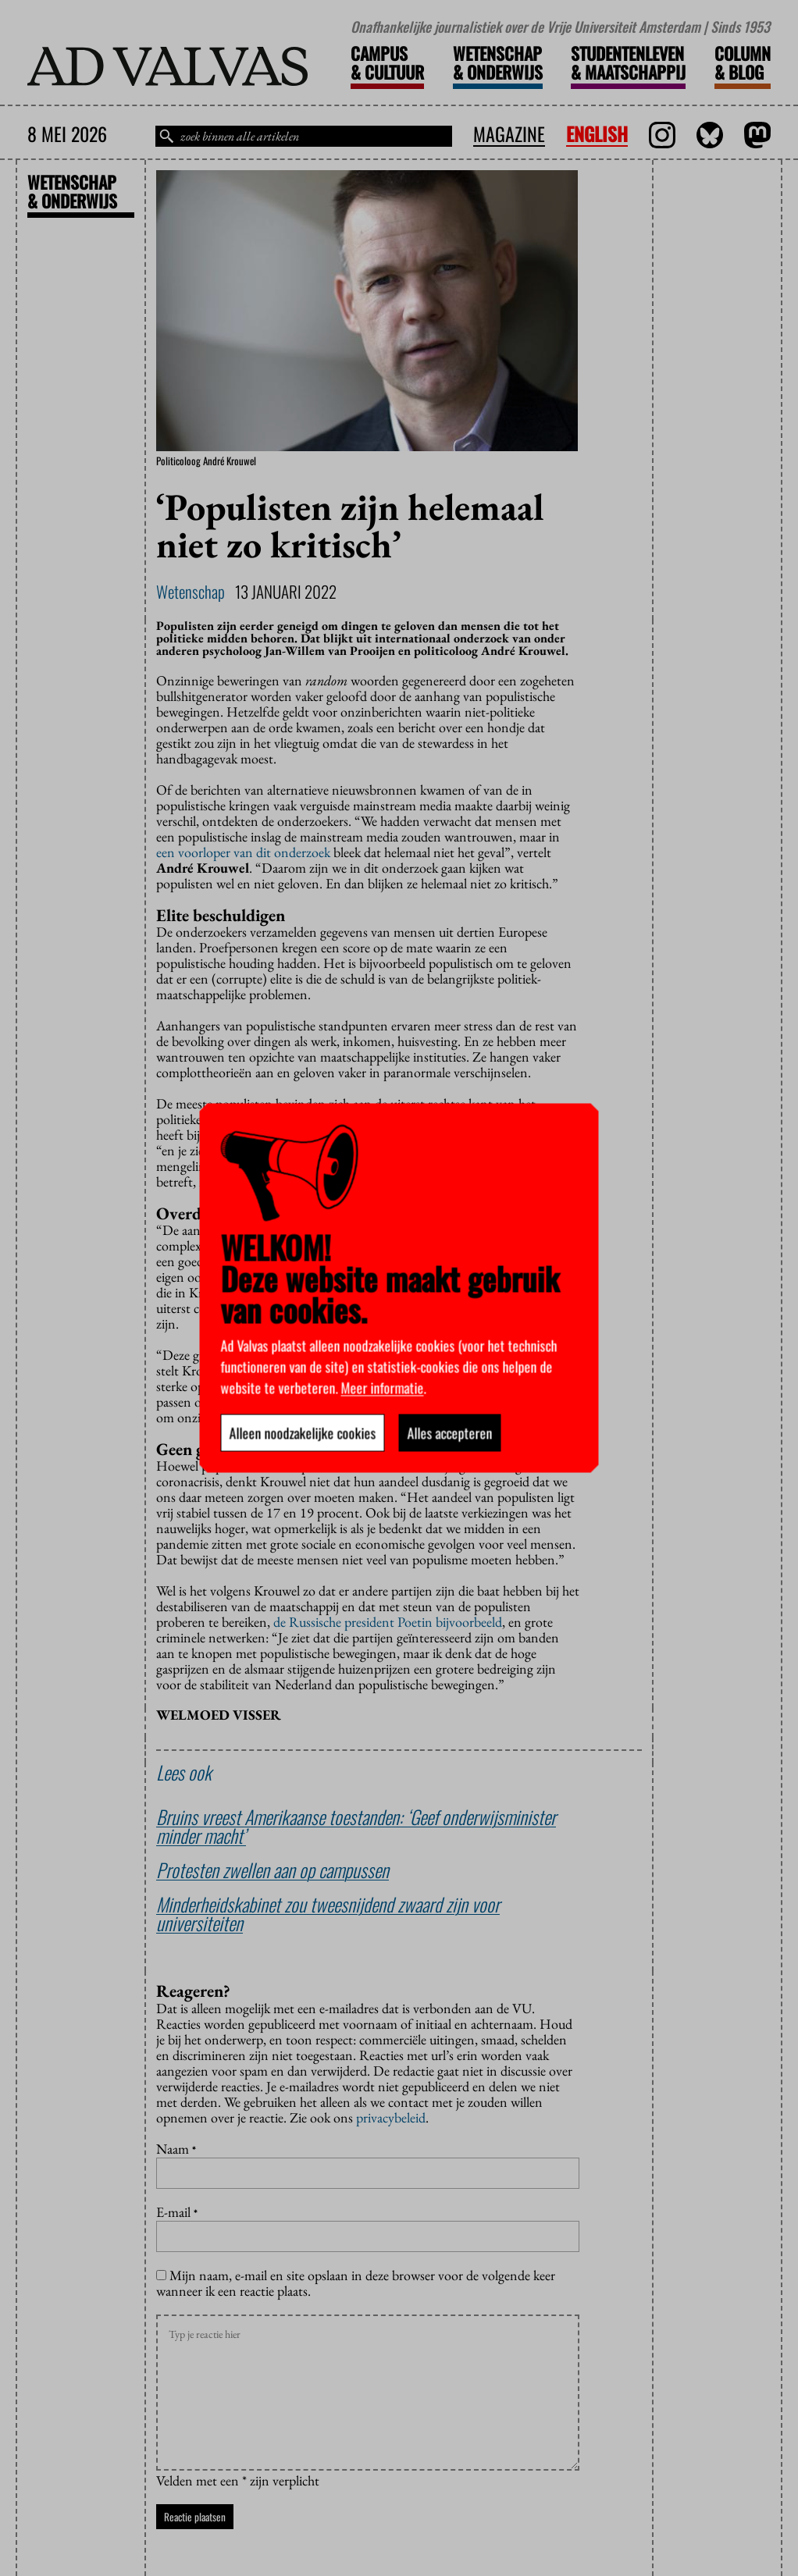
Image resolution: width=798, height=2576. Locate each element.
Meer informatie (382, 1388)
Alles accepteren (450, 1433)
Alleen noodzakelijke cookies (303, 1433)
